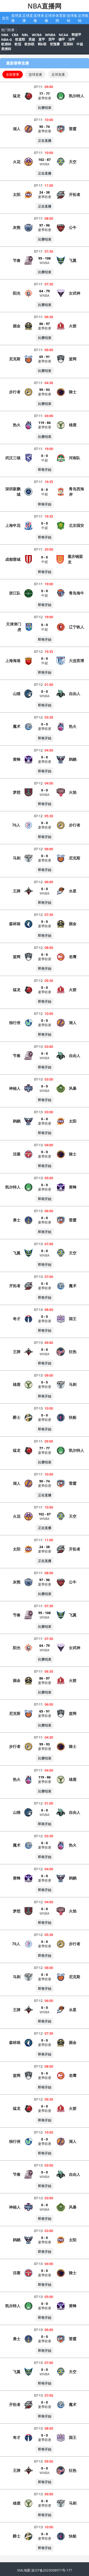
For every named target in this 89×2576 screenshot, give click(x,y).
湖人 (16, 128)
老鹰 (72, 956)
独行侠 (14, 1022)
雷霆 (72, 128)
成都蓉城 (12, 559)
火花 (16, 161)
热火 (16, 424)
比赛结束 (44, 107)
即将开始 (44, 469)
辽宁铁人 (76, 627)
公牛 (72, 227)
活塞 (16, 1154)
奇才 (16, 1318)
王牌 (16, 891)
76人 (16, 825)
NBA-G (6, 39)
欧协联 (29, 44)
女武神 (74, 293)
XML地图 (23, 2570)
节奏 (16, 260)
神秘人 (14, 1088)
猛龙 (16, 95)
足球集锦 (83, 18)
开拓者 (74, 194)
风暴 (72, 1088)
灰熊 (16, 227)
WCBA (37, 34)
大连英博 (76, 660)
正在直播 (44, 140)
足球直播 (27, 18)
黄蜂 (16, 759)
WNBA (50, 34)
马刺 (16, 858)
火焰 (72, 792)
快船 (72, 1417)
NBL (25, 34)
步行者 (14, 392)
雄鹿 (72, 424)
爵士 (16, 1417)
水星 (72, 891)
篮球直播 (16, 18)
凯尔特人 (76, 95)
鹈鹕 (72, 759)
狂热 (72, 1351)
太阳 (16, 194)
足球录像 (50, 18)
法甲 (71, 39)
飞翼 (72, 260)
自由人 (74, 693)
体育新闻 (61, 18)
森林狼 (14, 923)
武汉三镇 (12, 457)
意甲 (41, 39)
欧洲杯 (6, 44)
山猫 (16, 693)
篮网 (72, 359)
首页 (5, 18)
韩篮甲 (76, 34)
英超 (31, 39)
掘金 (16, 326)
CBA (15, 34)
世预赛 (55, 44)
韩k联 (42, 44)
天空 (72, 161)
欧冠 (17, 44)
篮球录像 (38, 18)
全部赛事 (12, 74)
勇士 (16, 1220)
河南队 (74, 457)
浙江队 (14, 593)
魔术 (16, 726)
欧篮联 (20, 39)
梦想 (16, 792)
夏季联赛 (44, 98)
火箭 (72, 326)
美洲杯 (6, 48)
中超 (79, 44)
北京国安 (76, 525)
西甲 (51, 39)
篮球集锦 (72, 18)
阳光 (16, 293)
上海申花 (12, 525)
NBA (4, 34)
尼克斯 (14, 359)
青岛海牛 (76, 593)
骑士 (72, 392)
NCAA (63, 34)
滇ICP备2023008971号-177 (51, 2570)
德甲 (61, 39)
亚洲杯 (68, 44)
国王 (72, 1318)
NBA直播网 (44, 5)
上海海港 (12, 660)
